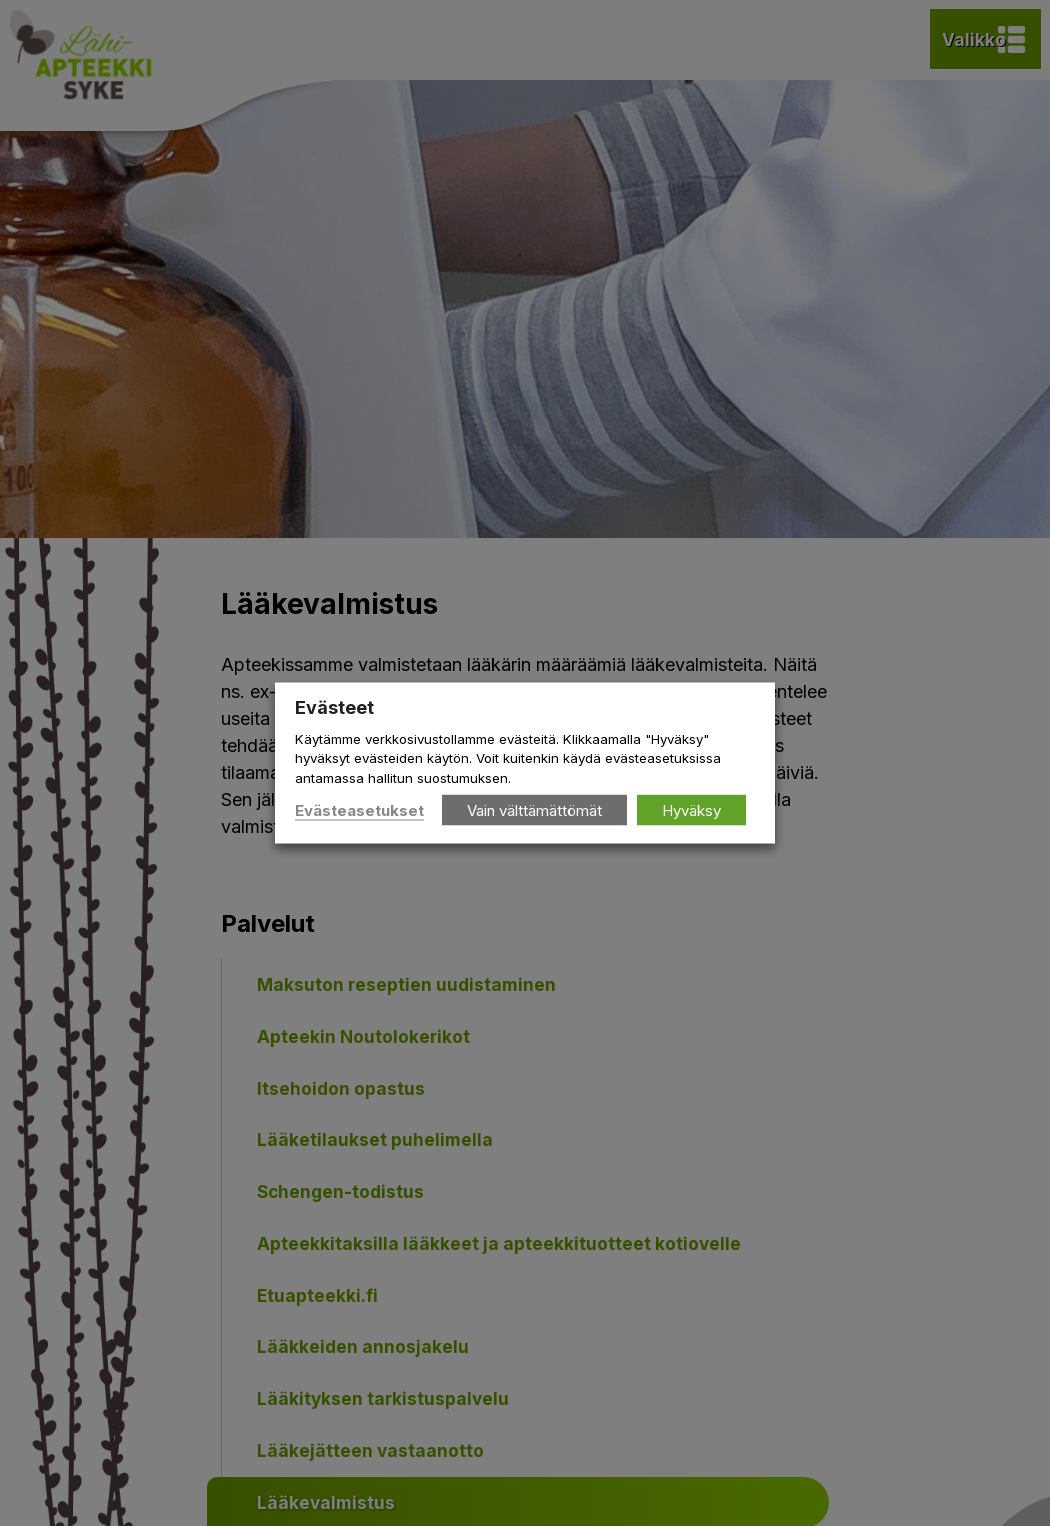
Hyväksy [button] (691, 809)
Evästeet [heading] (334, 707)
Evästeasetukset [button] (359, 809)
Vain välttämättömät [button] (534, 809)
